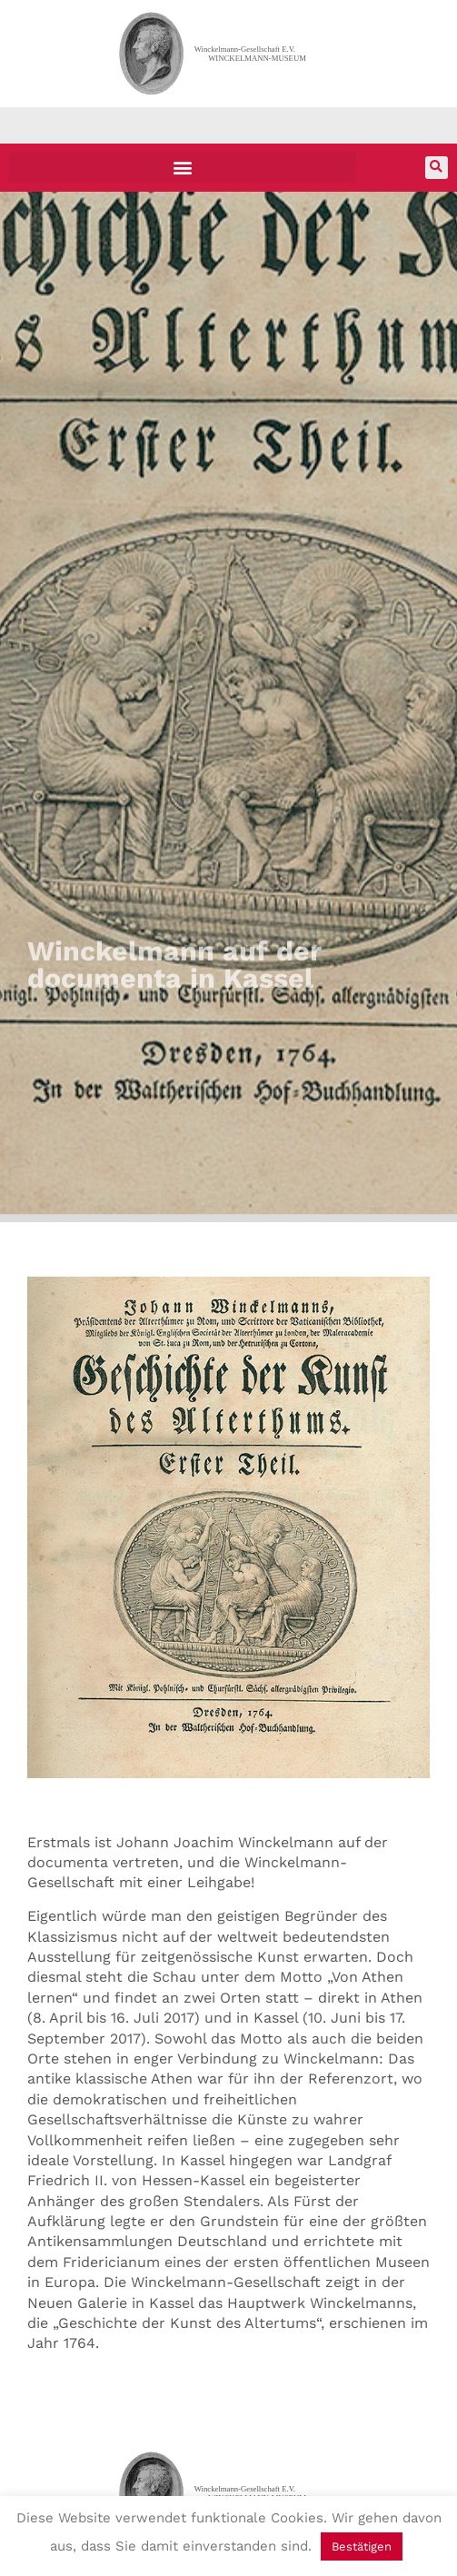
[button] (182, 168)
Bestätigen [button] (362, 2546)
